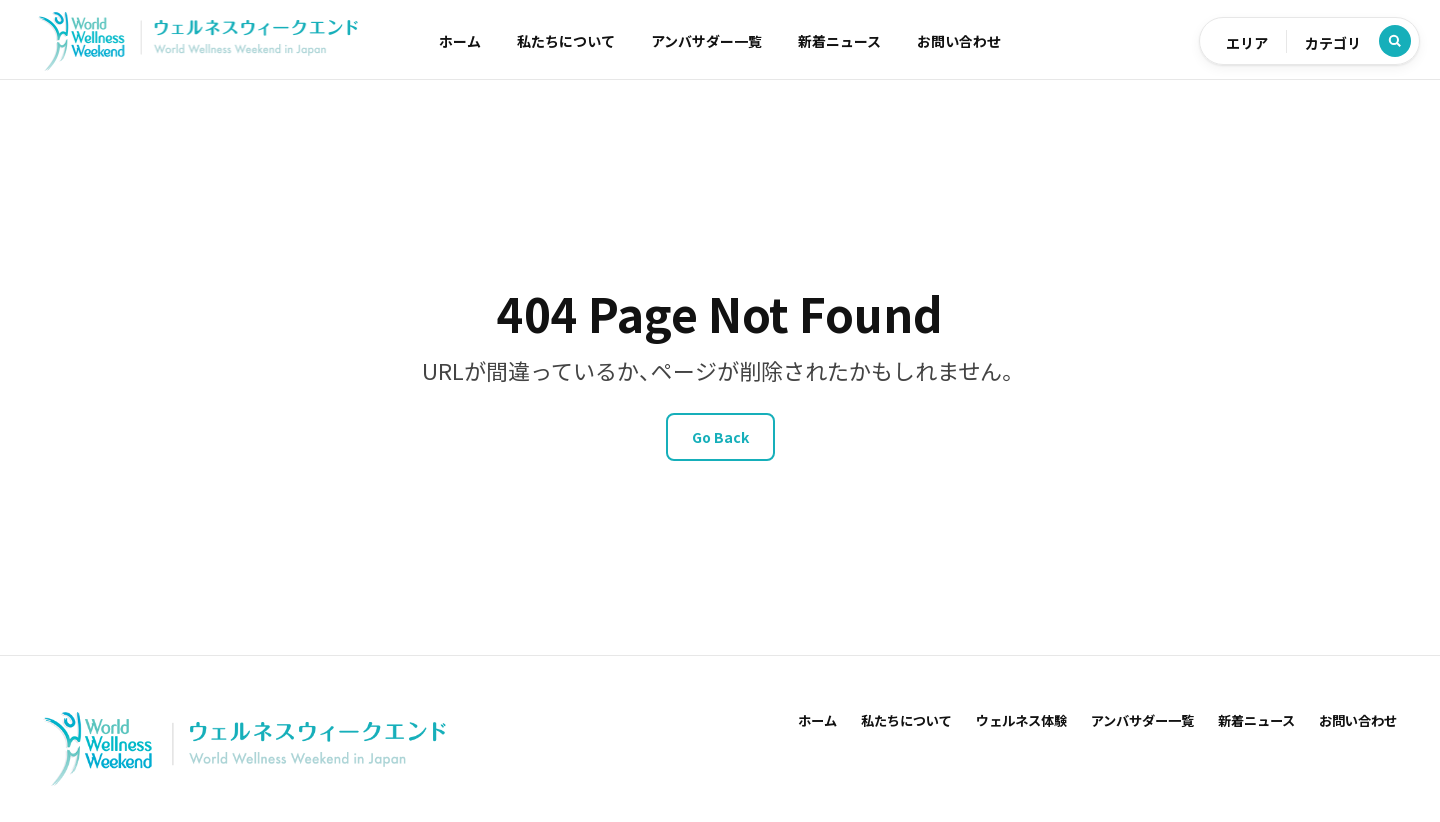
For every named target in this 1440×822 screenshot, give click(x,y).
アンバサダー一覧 (706, 41)
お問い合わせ (959, 41)
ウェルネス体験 (1021, 720)
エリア (1247, 43)
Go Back (720, 437)
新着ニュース (839, 41)
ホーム (460, 41)
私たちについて (566, 41)
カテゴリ (1333, 43)
